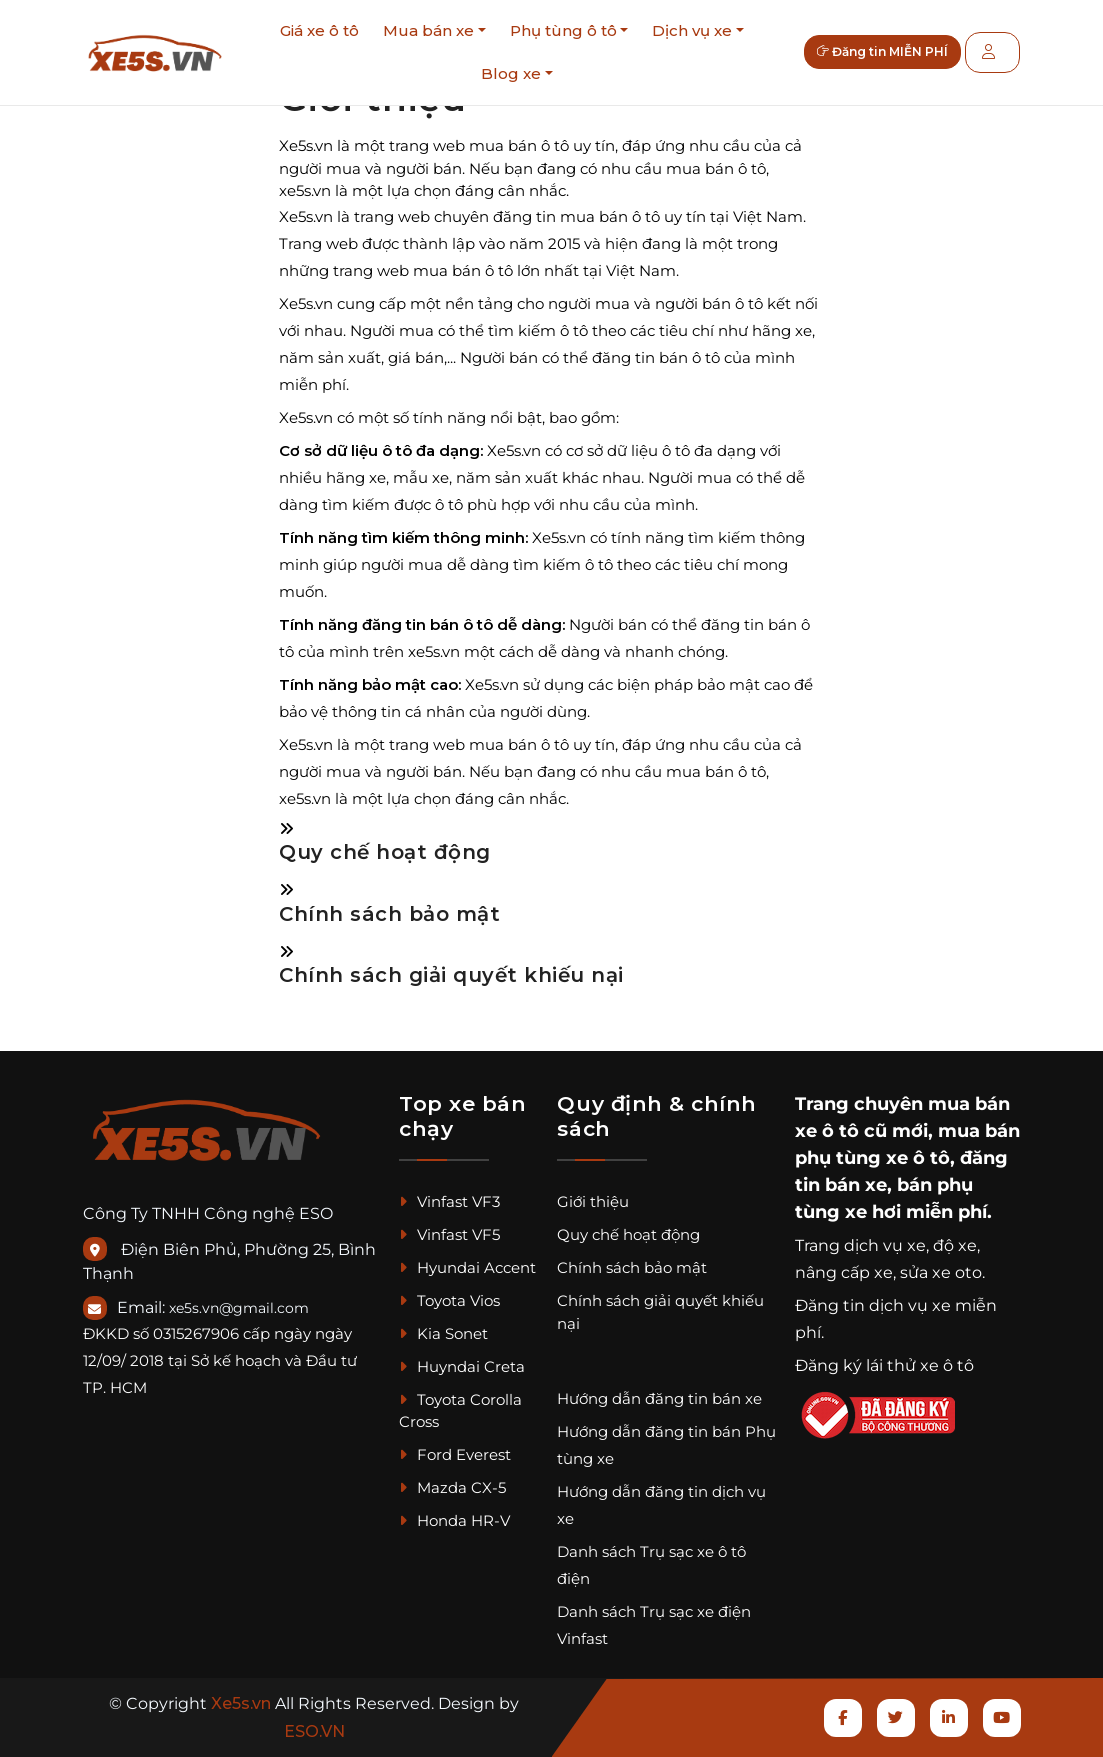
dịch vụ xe (885, 1245)
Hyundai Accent (467, 1267)
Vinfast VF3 (449, 1201)
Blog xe (511, 73)
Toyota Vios (449, 1300)
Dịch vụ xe (692, 30)
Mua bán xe (428, 30)
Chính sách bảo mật (389, 914)
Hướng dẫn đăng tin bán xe (659, 1398)
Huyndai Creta (462, 1366)
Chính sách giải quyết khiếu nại (451, 975)
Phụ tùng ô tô (563, 30)
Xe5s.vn (243, 1703)
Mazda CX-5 (452, 1487)
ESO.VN (314, 1731)
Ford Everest (455, 1454)
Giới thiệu (593, 1201)
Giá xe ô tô (319, 30)
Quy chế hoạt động (385, 852)
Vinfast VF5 (449, 1234)
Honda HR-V (454, 1520)
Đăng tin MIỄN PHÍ (891, 52)
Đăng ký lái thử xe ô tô (884, 1365)
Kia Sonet (443, 1333)
